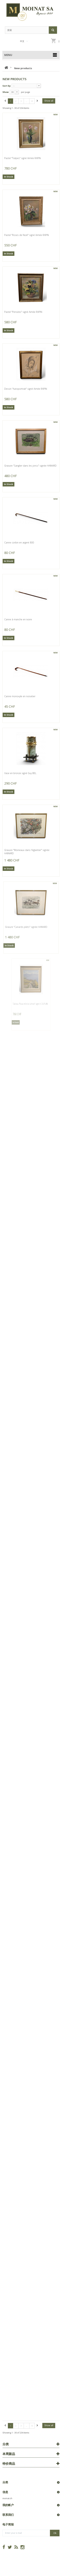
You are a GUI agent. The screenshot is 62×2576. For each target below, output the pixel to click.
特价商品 (8, 2463)
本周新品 (8, 2454)
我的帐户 (8, 2505)
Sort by (6, 85)
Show (5, 92)
